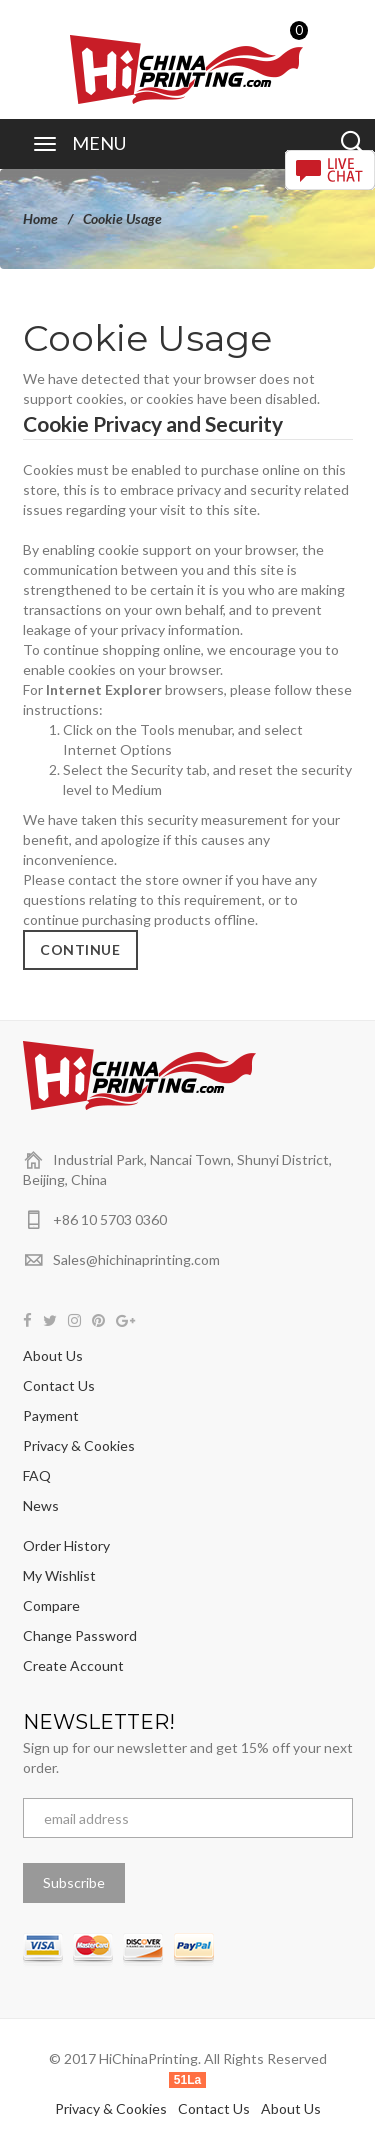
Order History (66, 1545)
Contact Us (59, 1385)
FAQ (37, 1475)
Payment (51, 1415)
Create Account (73, 1665)
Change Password (80, 1635)
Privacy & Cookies (79, 1445)
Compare (51, 1605)
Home (40, 218)
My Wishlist (59, 1575)
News (41, 1505)
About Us (53, 1355)
